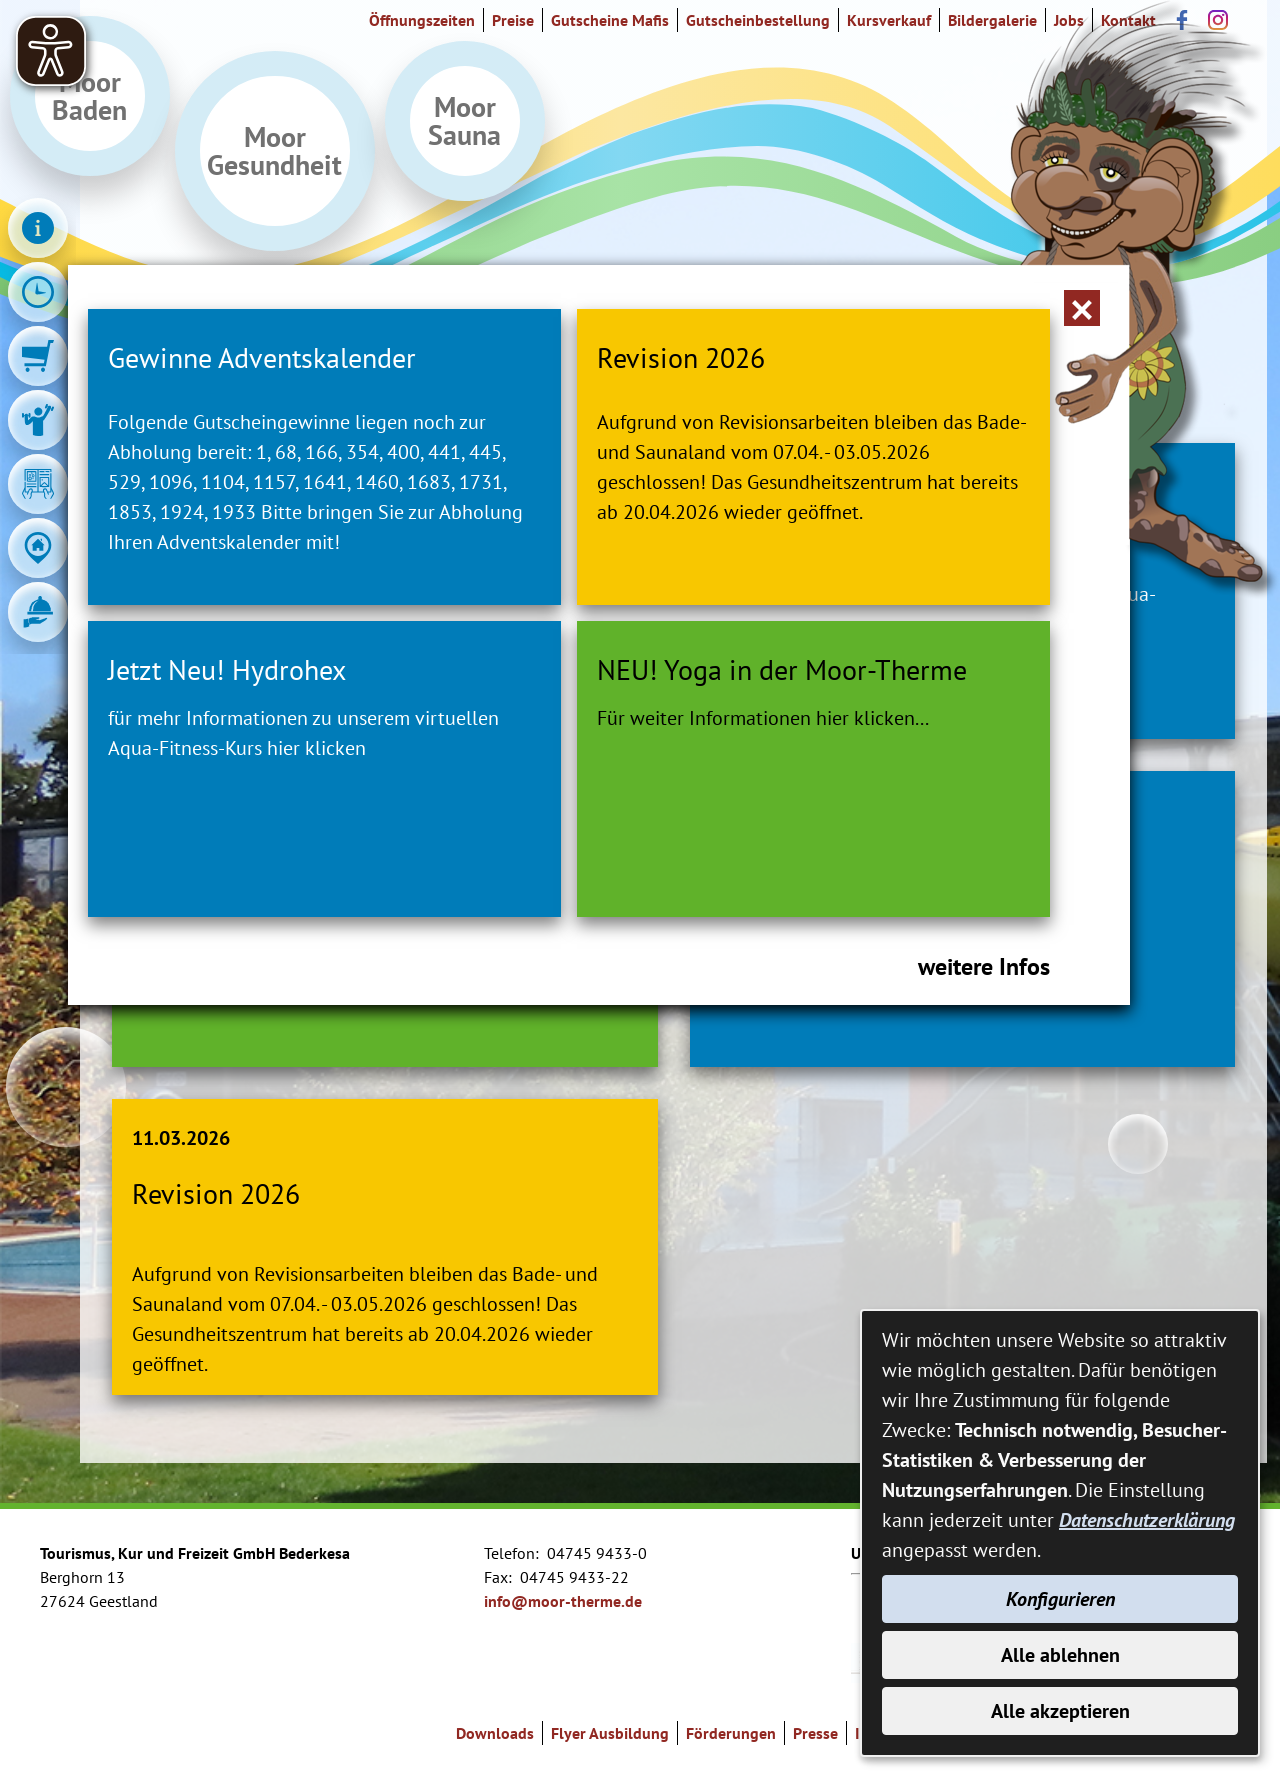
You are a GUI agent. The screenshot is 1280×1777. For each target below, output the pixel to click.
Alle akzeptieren (1060, 1711)
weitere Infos (984, 966)
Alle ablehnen (1060, 1655)
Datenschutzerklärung (1147, 1520)
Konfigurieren (1060, 1599)
